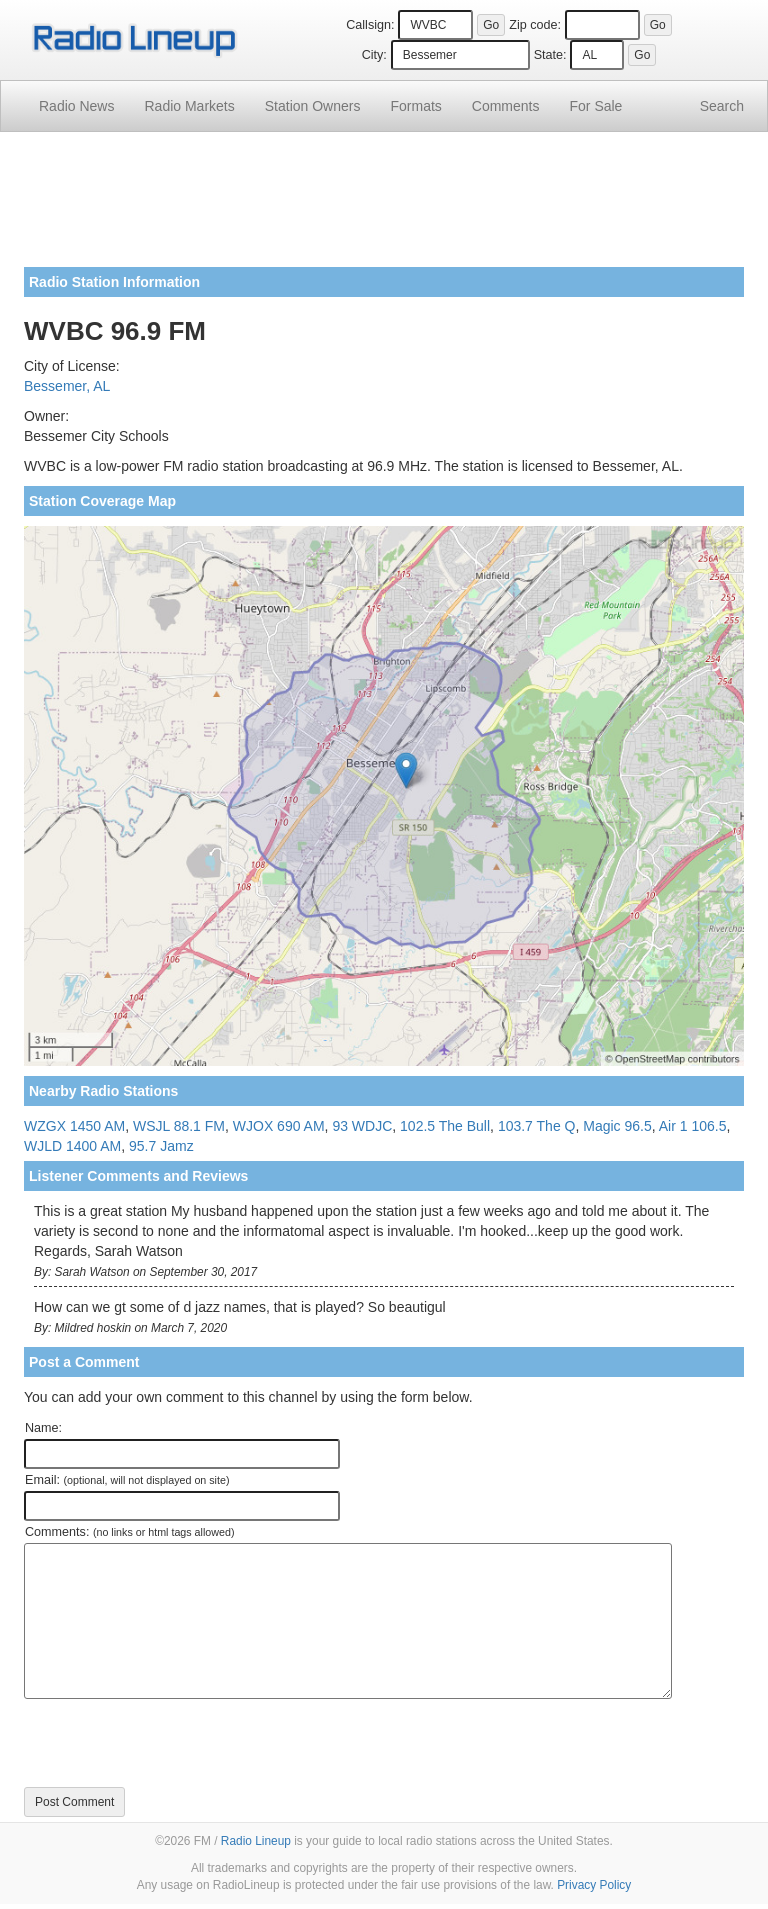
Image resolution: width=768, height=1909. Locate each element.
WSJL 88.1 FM (179, 1126)
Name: (43, 1428)
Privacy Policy (594, 1885)
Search (722, 106)
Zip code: (535, 25)
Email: (127, 1480)
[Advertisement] (384, 207)
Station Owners (313, 106)
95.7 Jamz (161, 1146)
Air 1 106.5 (693, 1126)
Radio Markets (189, 106)
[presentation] (176, 1743)
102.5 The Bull (445, 1126)
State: (550, 55)
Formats (415, 106)
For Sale (596, 106)
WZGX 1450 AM (74, 1126)
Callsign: (370, 25)
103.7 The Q (537, 1126)
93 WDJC (362, 1126)
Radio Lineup (256, 1841)
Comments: (129, 1532)
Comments (506, 106)
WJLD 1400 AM (72, 1146)
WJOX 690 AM (279, 1126)
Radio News (76, 106)
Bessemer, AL (67, 386)
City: (374, 55)
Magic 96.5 (617, 1126)
